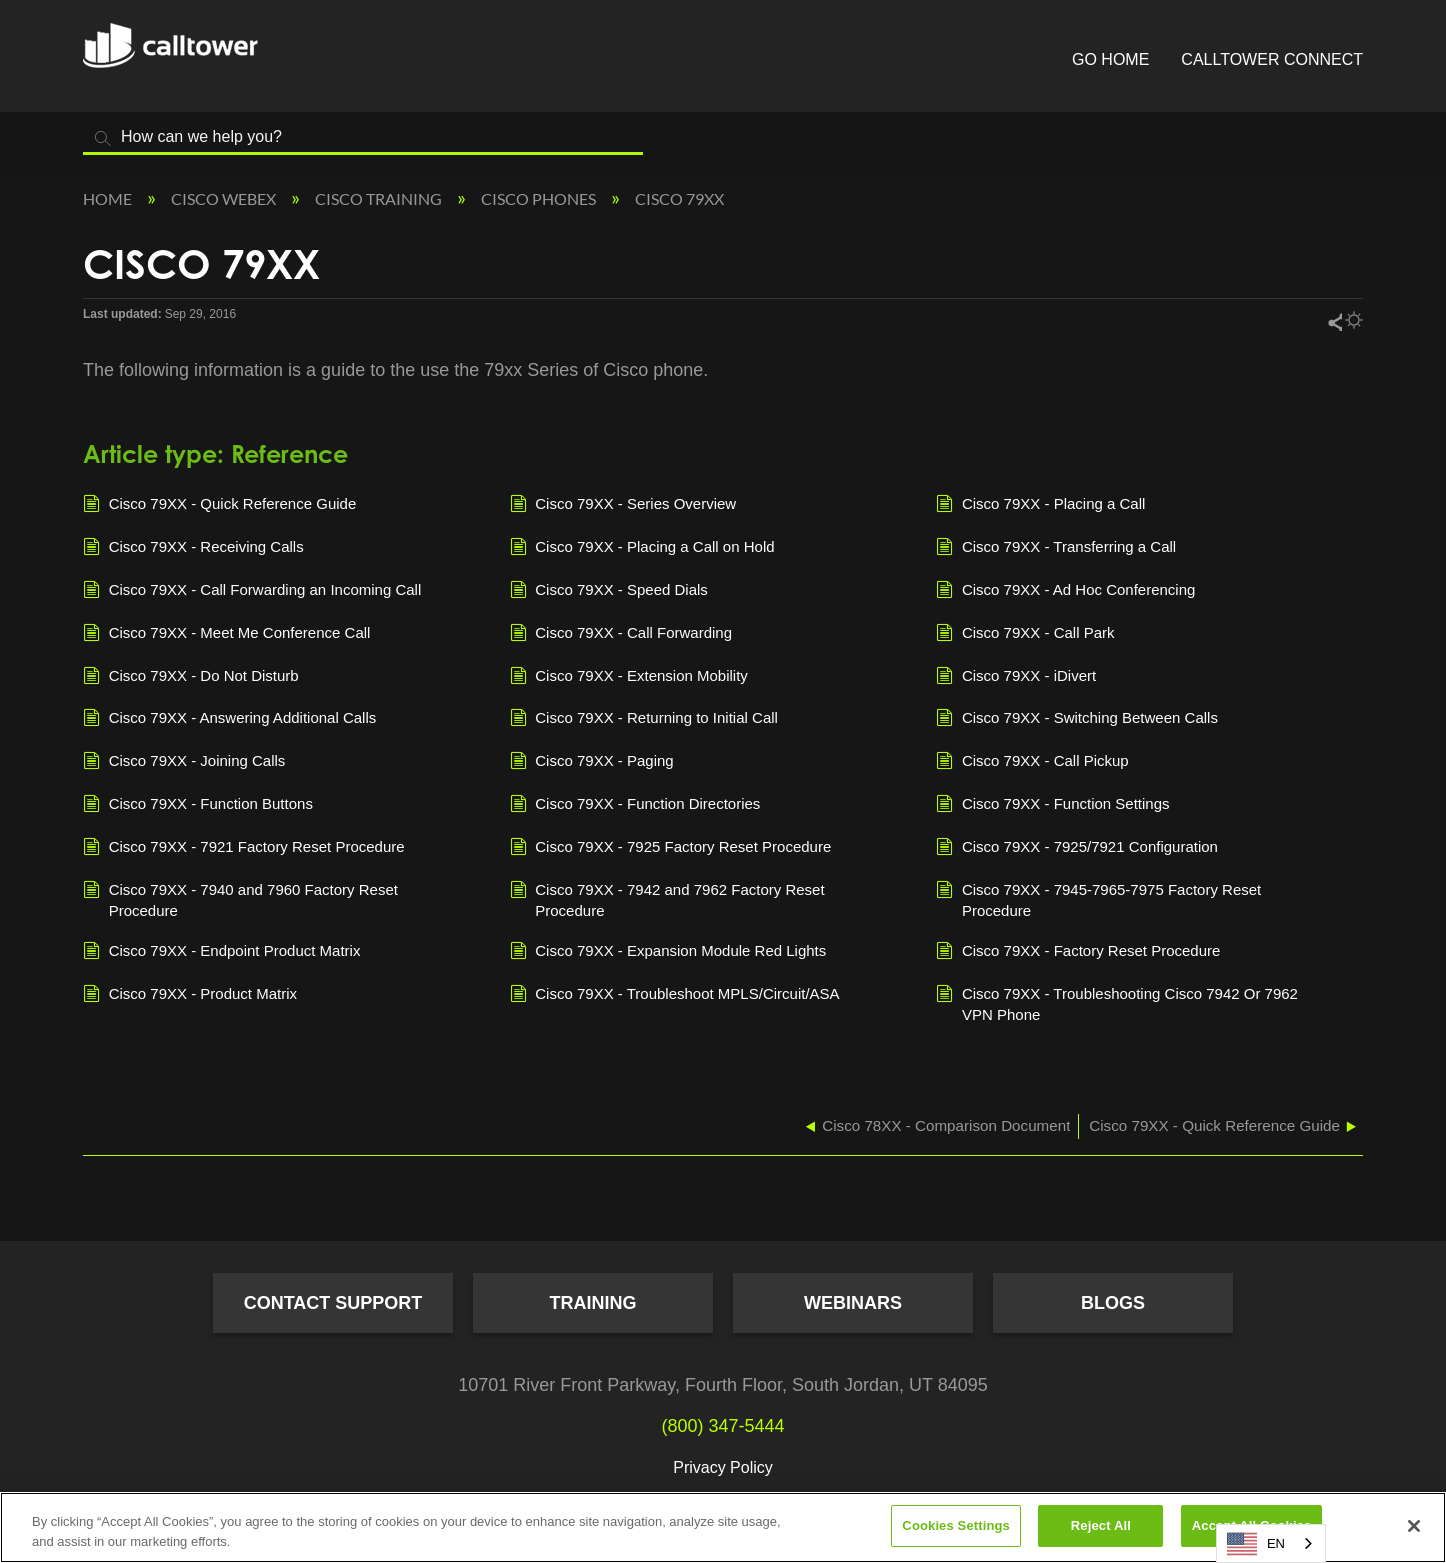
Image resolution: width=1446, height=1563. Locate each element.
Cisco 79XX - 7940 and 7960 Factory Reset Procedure (240, 899)
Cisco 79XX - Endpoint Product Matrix (221, 952)
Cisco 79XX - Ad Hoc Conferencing (1065, 591)
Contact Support (333, 1303)
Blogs (1113, 1303)
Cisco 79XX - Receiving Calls (193, 548)
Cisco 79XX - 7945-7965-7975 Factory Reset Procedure (1098, 899)
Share (1334, 321)
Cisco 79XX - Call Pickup (1032, 762)
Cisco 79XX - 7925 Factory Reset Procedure (671, 848)
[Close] (1414, 1526)
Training (593, 1303)
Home (109, 198)
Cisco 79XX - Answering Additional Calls (229, 719)
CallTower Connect (1272, 59)
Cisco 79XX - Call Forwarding (621, 634)
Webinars (853, 1303)
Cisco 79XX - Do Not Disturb (191, 677)
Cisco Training (380, 198)
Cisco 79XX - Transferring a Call (1056, 548)
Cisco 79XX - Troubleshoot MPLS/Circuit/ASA (675, 995)
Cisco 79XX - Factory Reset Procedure (1078, 952)
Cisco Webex (225, 198)
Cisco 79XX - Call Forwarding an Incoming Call (252, 591)
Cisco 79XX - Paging (592, 762)
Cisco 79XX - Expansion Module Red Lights (668, 952)
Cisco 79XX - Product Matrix (190, 995)
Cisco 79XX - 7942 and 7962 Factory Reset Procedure (667, 899)
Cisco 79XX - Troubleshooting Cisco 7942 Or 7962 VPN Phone (1117, 1003)
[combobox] (1271, 1543)
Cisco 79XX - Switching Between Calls (1077, 719)
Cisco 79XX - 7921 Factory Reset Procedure (244, 848)
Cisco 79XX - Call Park (1025, 634)
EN (1256, 1544)
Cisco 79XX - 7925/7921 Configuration (1077, 848)
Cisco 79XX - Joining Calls (184, 762)
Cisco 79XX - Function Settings (1052, 805)
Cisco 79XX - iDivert (1016, 677)
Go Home (1110, 59)
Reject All (1101, 1525)
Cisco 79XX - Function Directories (635, 805)
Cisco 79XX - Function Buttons (198, 805)
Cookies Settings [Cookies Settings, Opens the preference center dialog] (956, 1525)
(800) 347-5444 (722, 1426)
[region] (723, 1527)
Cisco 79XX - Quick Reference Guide (219, 505)
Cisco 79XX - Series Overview (623, 505)
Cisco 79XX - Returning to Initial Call (644, 719)
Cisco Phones (540, 198)
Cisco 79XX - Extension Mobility (629, 677)
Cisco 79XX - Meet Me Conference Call (226, 634)
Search (103, 138)
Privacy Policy (723, 1467)
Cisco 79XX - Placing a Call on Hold (642, 548)
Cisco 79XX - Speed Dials (609, 591)
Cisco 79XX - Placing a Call (1040, 505)
